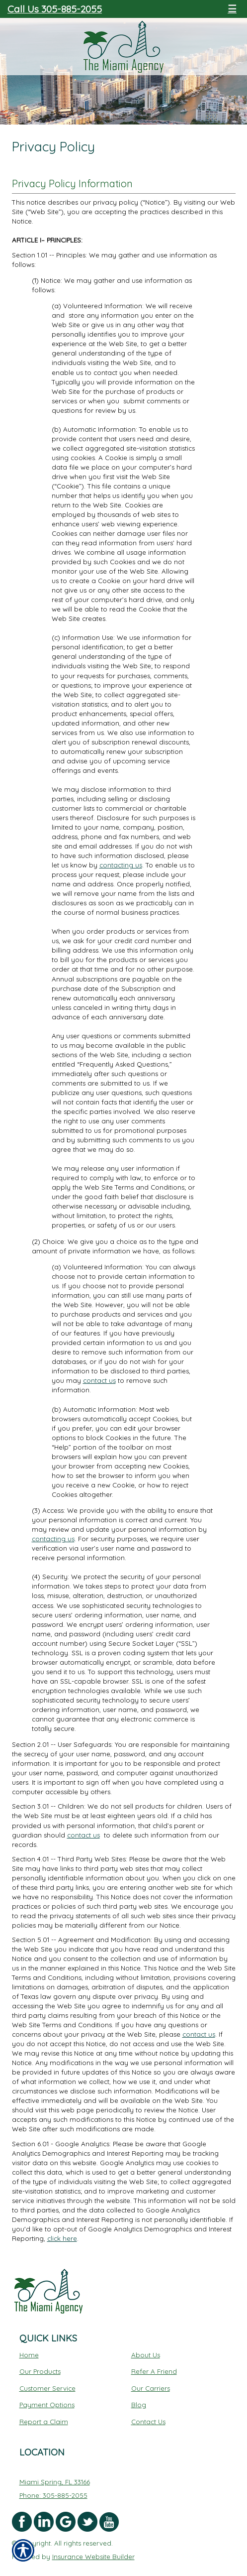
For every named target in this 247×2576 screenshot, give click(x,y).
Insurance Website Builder (93, 2557)
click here (62, 2238)
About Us (145, 2355)
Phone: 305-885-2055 (53, 2495)
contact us (99, 1380)
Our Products (40, 2371)
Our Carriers (150, 2388)
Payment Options (47, 2405)
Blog (138, 2405)
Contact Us (148, 2422)
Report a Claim (43, 2422)
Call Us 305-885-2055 (54, 8)
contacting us (120, 865)
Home (29, 2355)
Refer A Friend (154, 2371)
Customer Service (47, 2388)
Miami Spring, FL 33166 (54, 2482)
